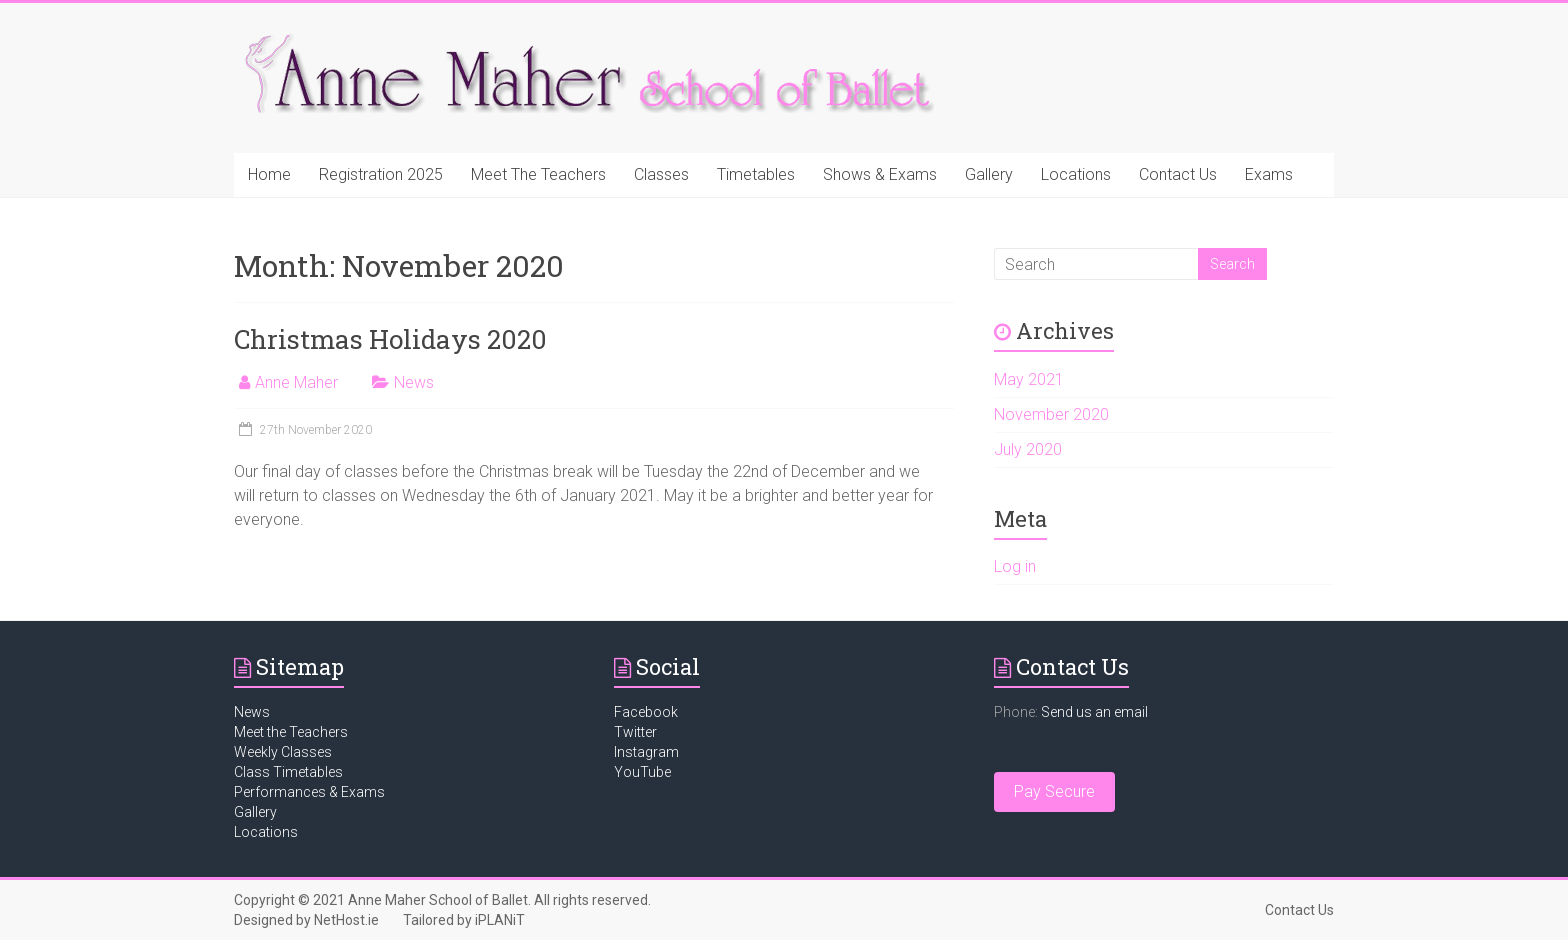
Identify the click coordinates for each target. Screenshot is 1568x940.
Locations (1076, 174)
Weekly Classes (283, 752)
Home (269, 174)
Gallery (989, 174)
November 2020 (1051, 414)
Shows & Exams (880, 174)
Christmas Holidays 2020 (390, 339)
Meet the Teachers (291, 732)
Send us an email (1094, 712)
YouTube (642, 772)
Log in (1015, 566)
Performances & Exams (309, 792)
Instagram (646, 752)
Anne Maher (296, 382)
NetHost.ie (346, 920)
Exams (1269, 174)
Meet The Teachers (538, 174)
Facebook (646, 712)
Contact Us (1178, 174)
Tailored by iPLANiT (464, 920)
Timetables (756, 174)
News (414, 382)
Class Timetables (288, 772)
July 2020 (1028, 449)
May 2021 (1029, 379)
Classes (661, 174)
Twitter (635, 732)
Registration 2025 (381, 174)
